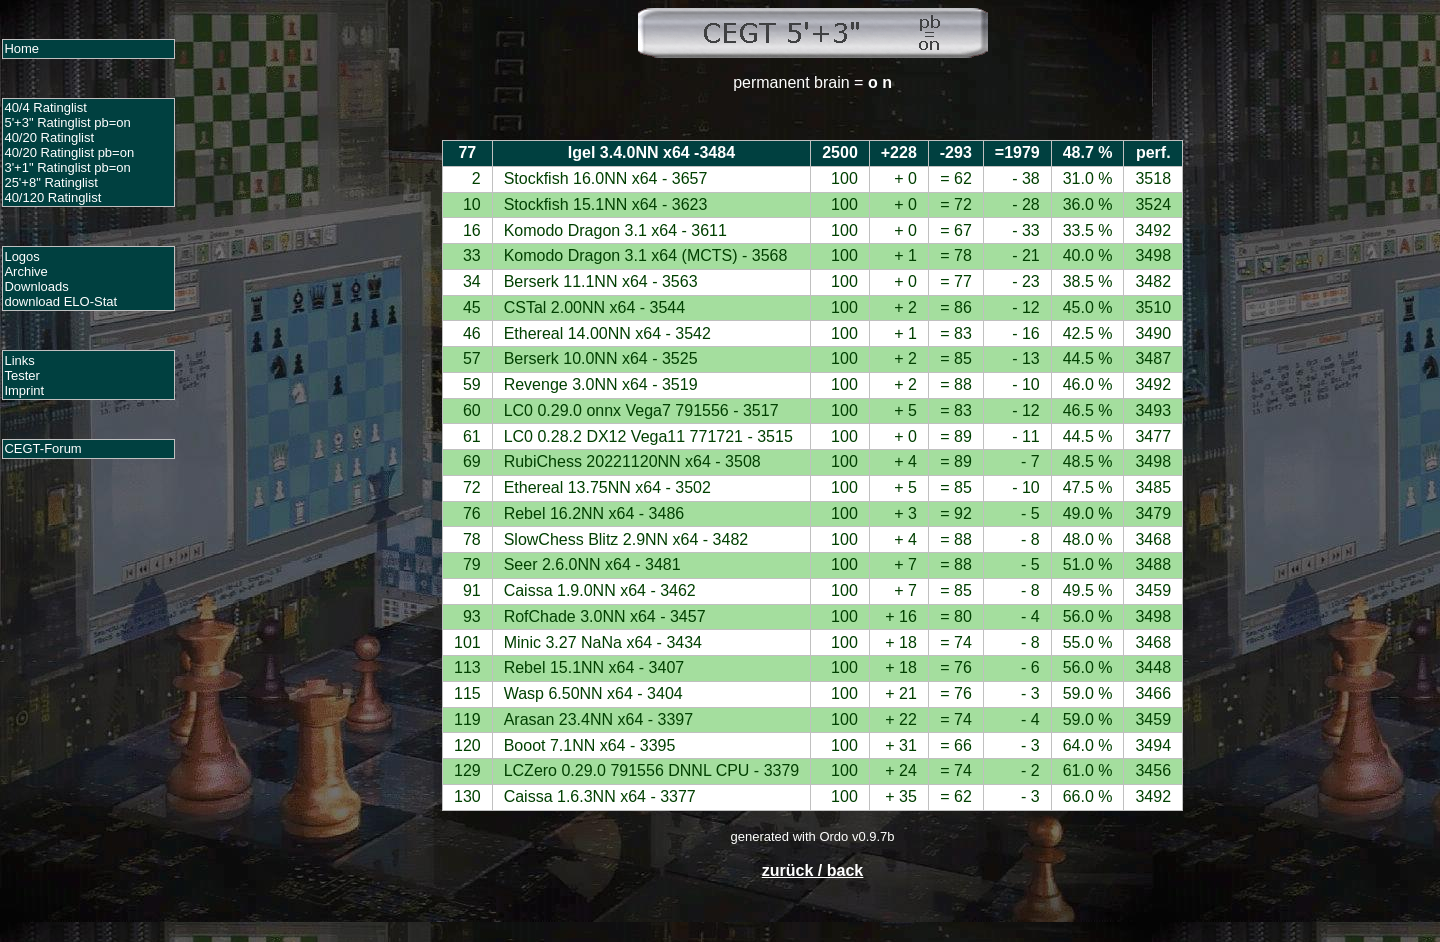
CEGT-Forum (42, 448)
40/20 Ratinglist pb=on (69, 152)
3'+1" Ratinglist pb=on (67, 167)
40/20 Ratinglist (49, 137)
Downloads (36, 286)
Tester (21, 375)
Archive (25, 271)
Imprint (24, 390)
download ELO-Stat (60, 301)
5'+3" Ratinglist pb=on (67, 122)
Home (21, 48)
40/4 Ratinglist (45, 107)
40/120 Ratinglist (52, 197)
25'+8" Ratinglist (50, 182)
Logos (21, 256)
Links (19, 360)
